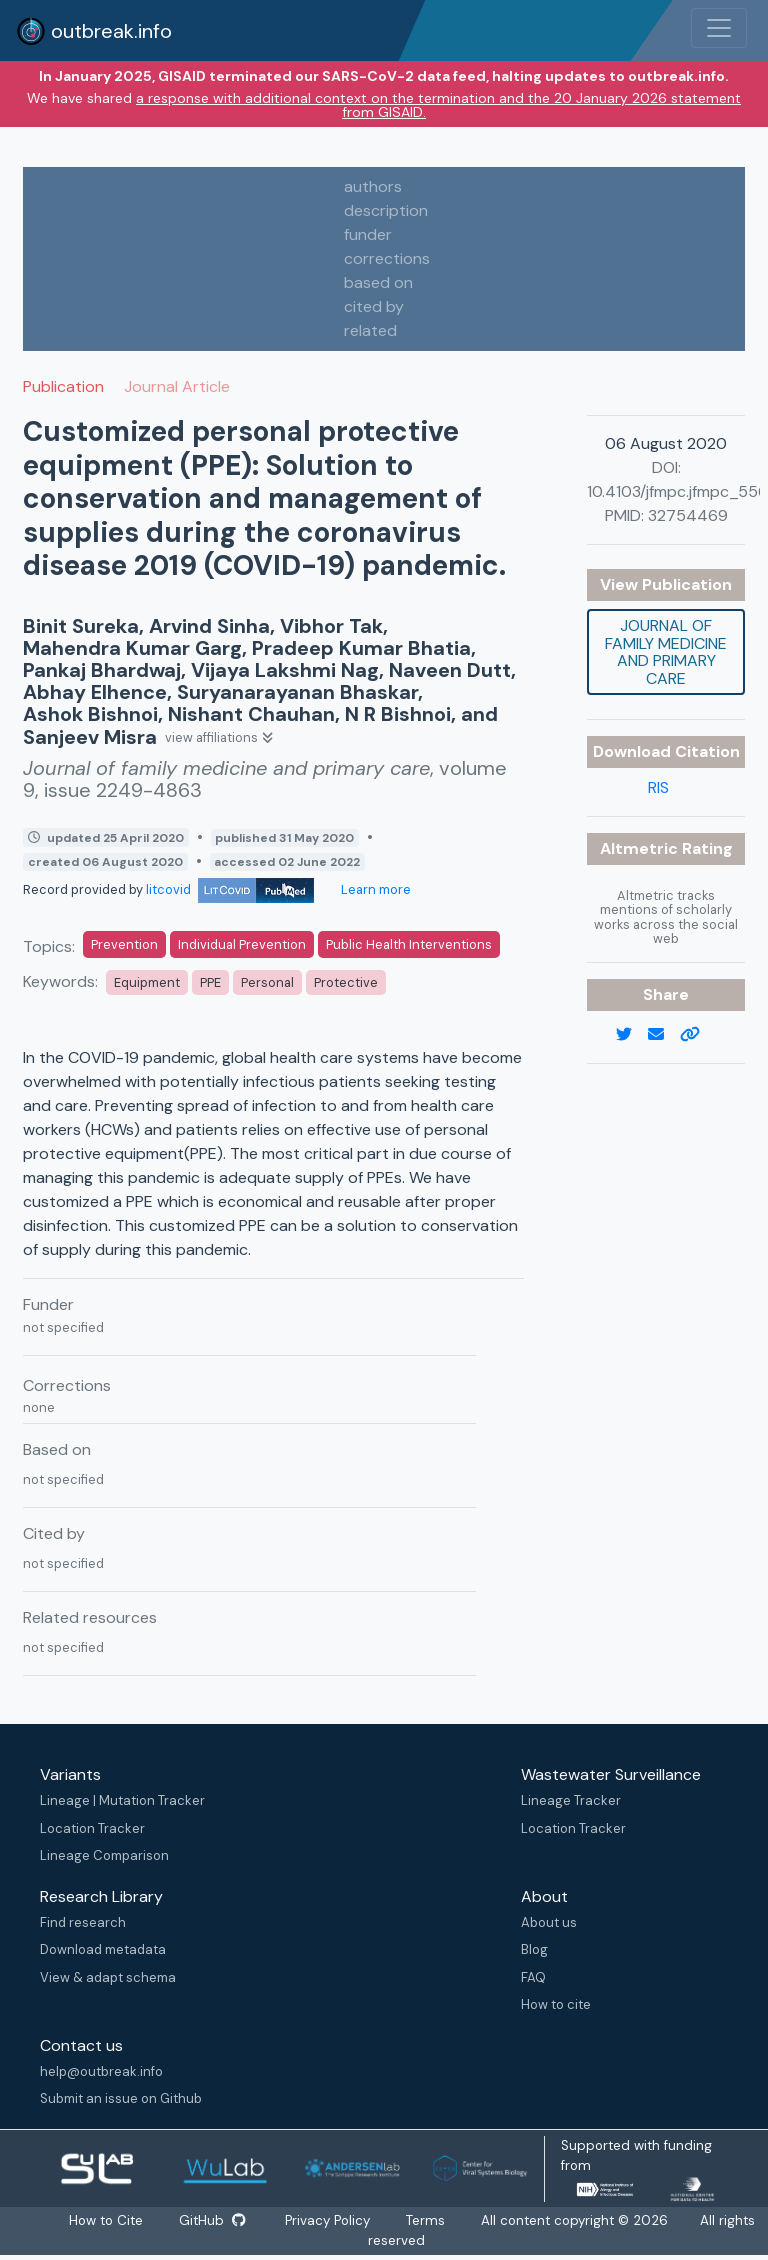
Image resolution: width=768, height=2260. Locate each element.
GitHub (212, 2220)
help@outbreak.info (101, 2071)
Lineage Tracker (571, 1800)
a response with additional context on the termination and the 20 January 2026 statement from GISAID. (438, 105)
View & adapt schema (108, 1977)
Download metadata (103, 1949)
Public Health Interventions (409, 944)
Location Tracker (92, 1828)
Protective (346, 982)
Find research (83, 1922)
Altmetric (641, 848)
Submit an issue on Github (121, 2098)
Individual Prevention (242, 944)
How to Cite (107, 2220)
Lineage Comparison (104, 1855)
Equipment (147, 982)
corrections (387, 258)
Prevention (124, 944)
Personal (267, 982)
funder (368, 234)
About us (549, 1922)
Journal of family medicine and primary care (666, 652)
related (370, 330)
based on (378, 282)
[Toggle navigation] (719, 28)
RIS (658, 787)
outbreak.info (94, 31)
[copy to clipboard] (698, 1035)
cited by (374, 306)
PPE (210, 982)
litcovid (230, 889)
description (386, 210)
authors (373, 186)
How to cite (556, 2004)
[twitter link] (632, 1035)
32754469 (688, 515)
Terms (426, 2220)
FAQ (533, 1977)
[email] (664, 1035)
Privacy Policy (328, 2220)
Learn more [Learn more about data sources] (374, 889)
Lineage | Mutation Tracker (122, 1800)
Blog (534, 1949)
